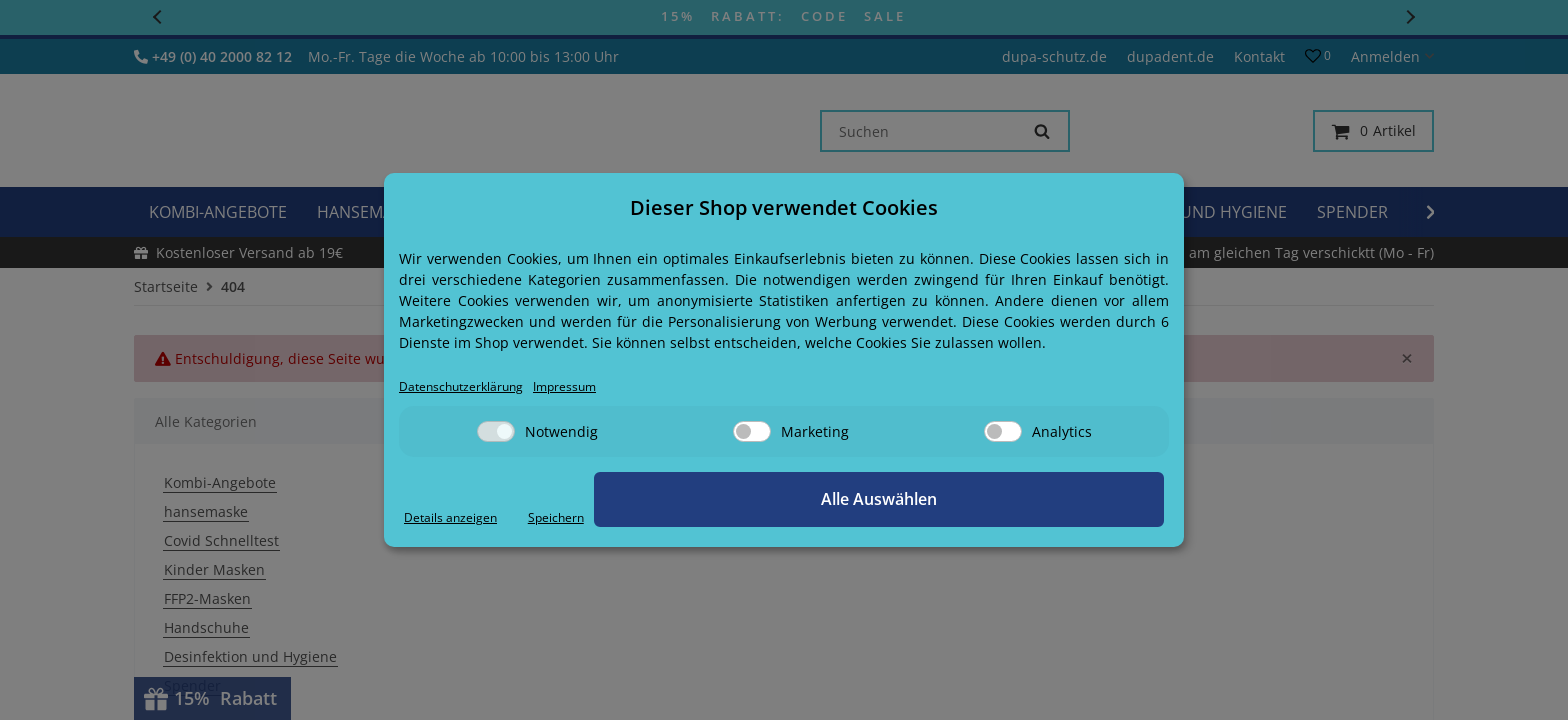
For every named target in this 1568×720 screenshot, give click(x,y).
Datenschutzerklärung (473, 387)
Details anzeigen (459, 518)
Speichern (920, 518)
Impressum (596, 387)
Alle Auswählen (1064, 501)
